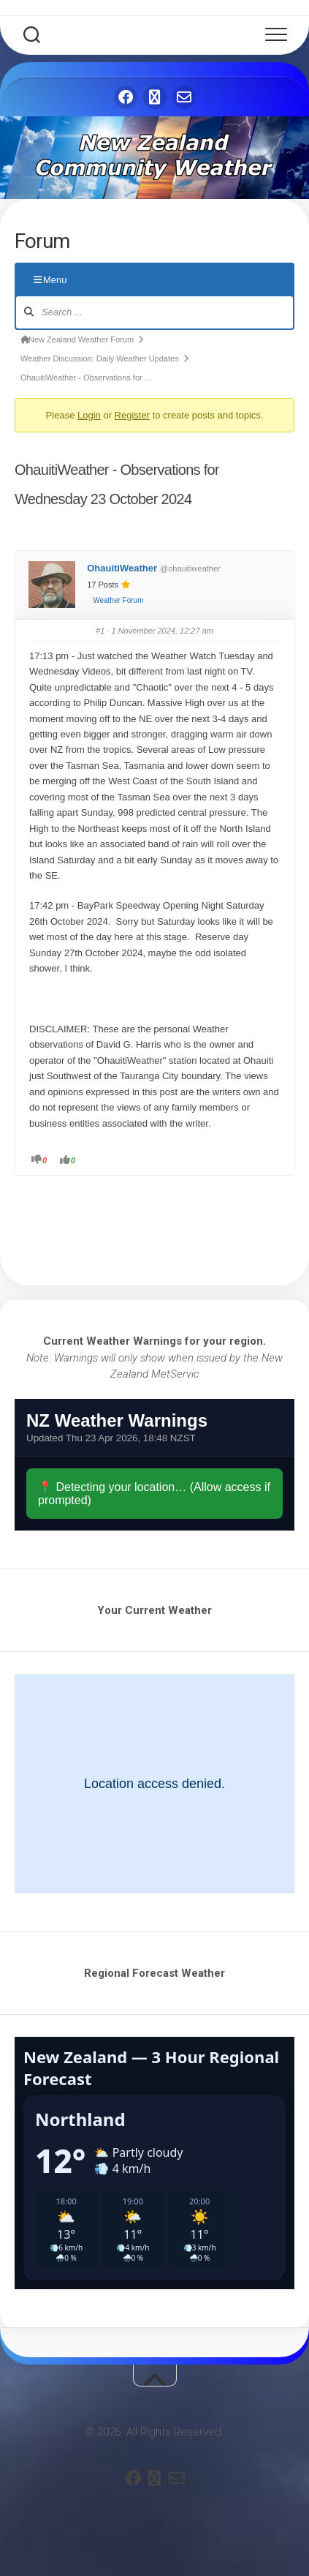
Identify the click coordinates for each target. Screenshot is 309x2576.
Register (132, 415)
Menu (50, 279)
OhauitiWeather (122, 568)
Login (89, 415)
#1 (100, 630)
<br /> (154, 1465)
